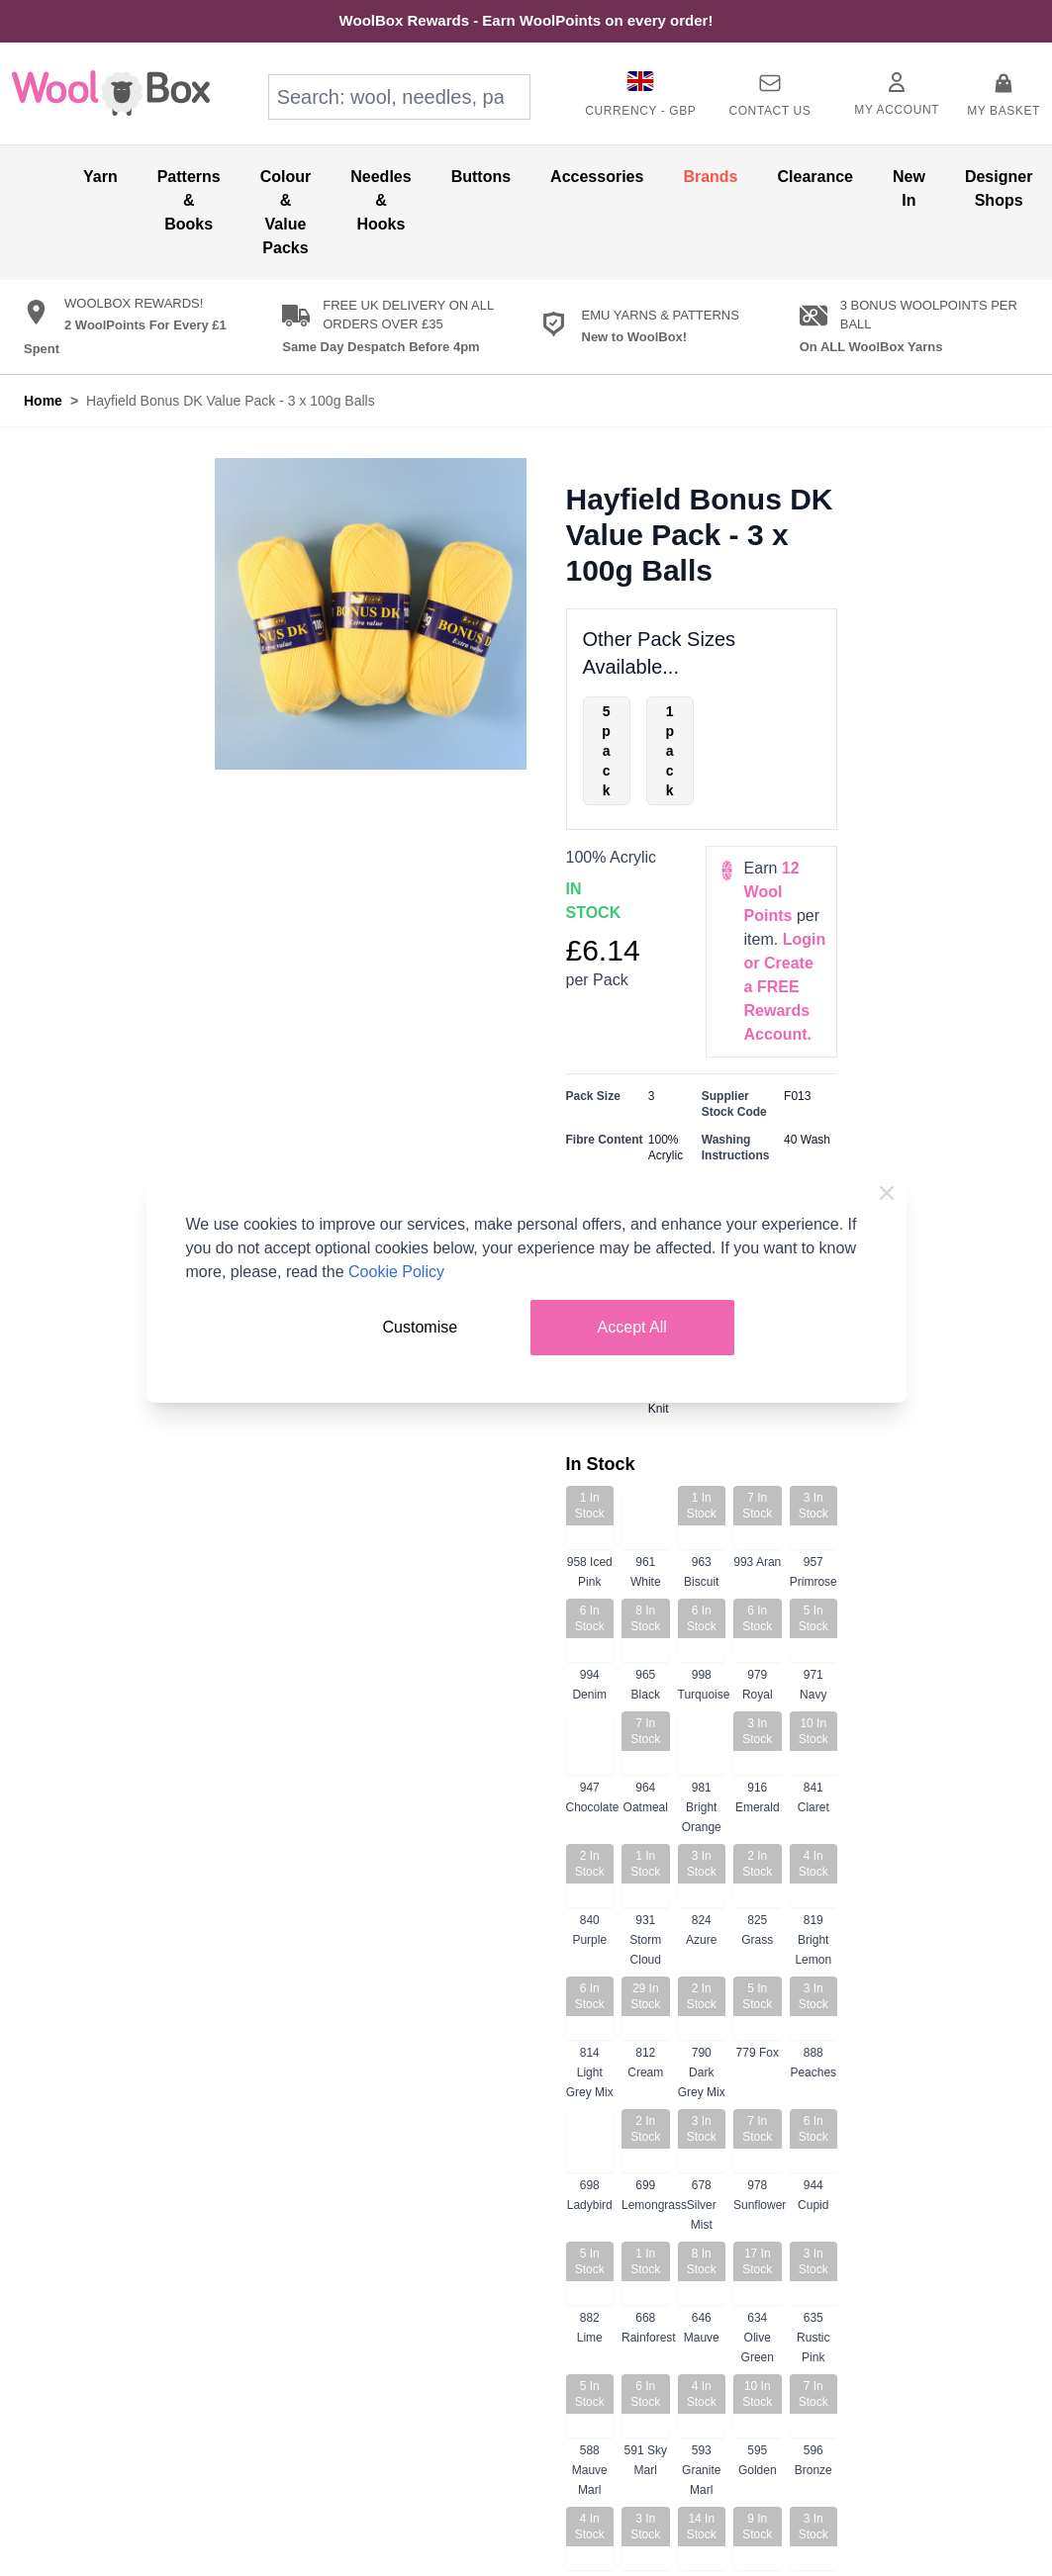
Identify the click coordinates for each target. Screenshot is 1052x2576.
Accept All (632, 1327)
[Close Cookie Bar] (887, 1193)
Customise (420, 1327)
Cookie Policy (396, 1271)
